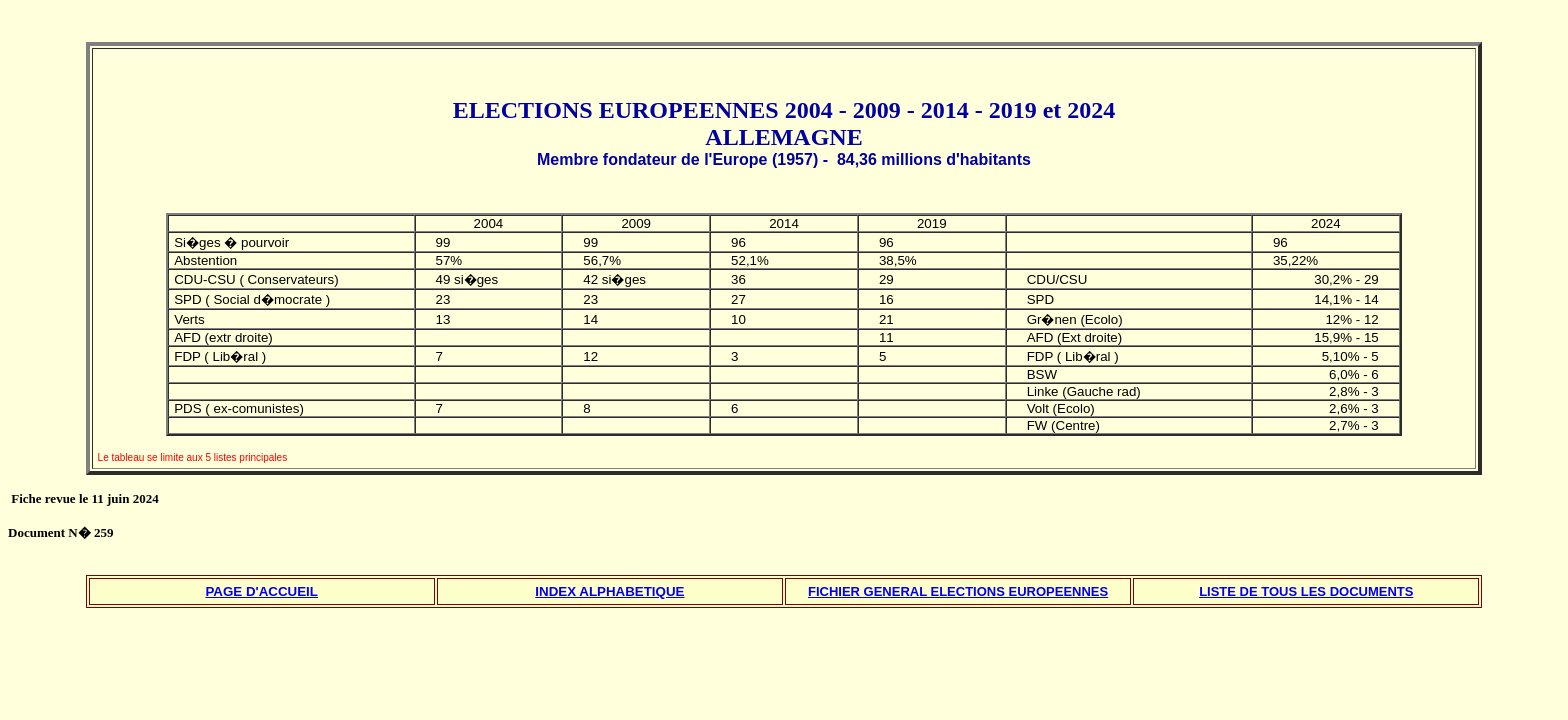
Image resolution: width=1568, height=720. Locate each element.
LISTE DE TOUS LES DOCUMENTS (1306, 591)
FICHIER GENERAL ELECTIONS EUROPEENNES (958, 591)
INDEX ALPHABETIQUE (609, 591)
